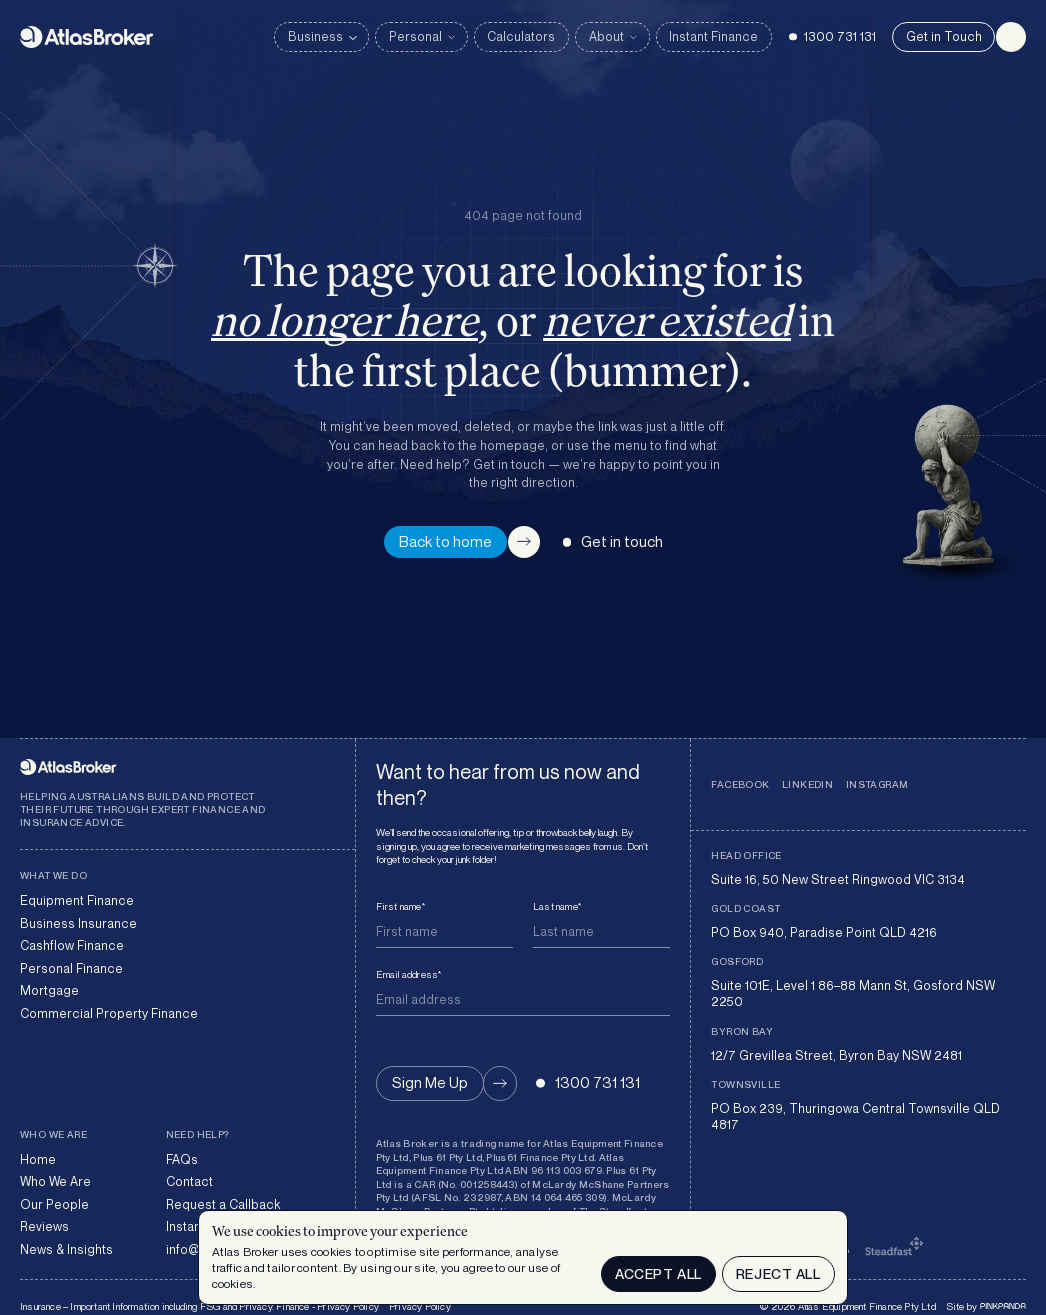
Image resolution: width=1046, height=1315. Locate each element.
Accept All (658, 1273)
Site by (986, 1306)
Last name (557, 906)
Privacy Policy (420, 1306)
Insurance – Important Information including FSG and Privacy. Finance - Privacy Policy (199, 1306)
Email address (409, 974)
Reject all (778, 1273)
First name (400, 906)
